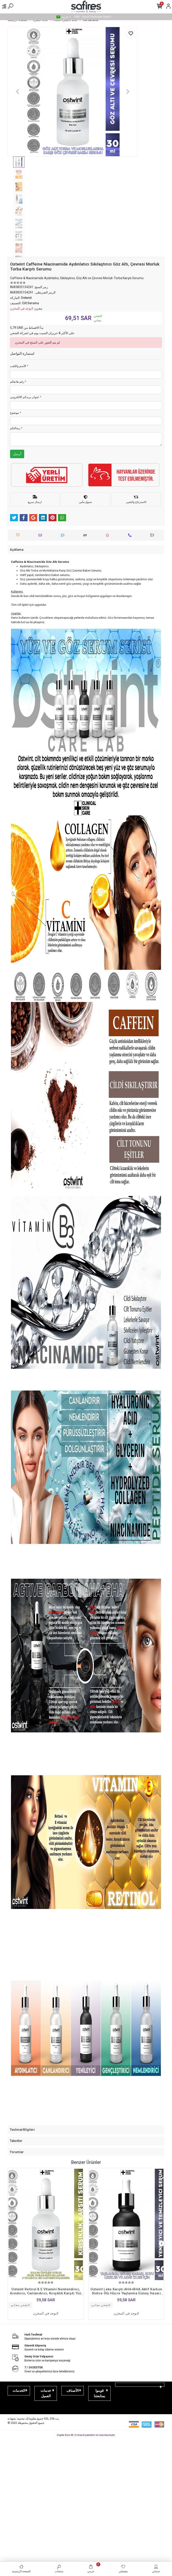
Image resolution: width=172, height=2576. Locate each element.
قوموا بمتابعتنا (99, 2393)
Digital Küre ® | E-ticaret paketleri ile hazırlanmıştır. (86, 2435)
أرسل (17, 454)
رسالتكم (16, 428)
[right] (162, 2244)
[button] (17, 91)
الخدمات (19, 2390)
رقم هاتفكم (18, 381)
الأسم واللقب (19, 366)
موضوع (15, 412)
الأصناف (73, 2390)
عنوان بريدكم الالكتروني (25, 397)
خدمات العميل (46, 2393)
